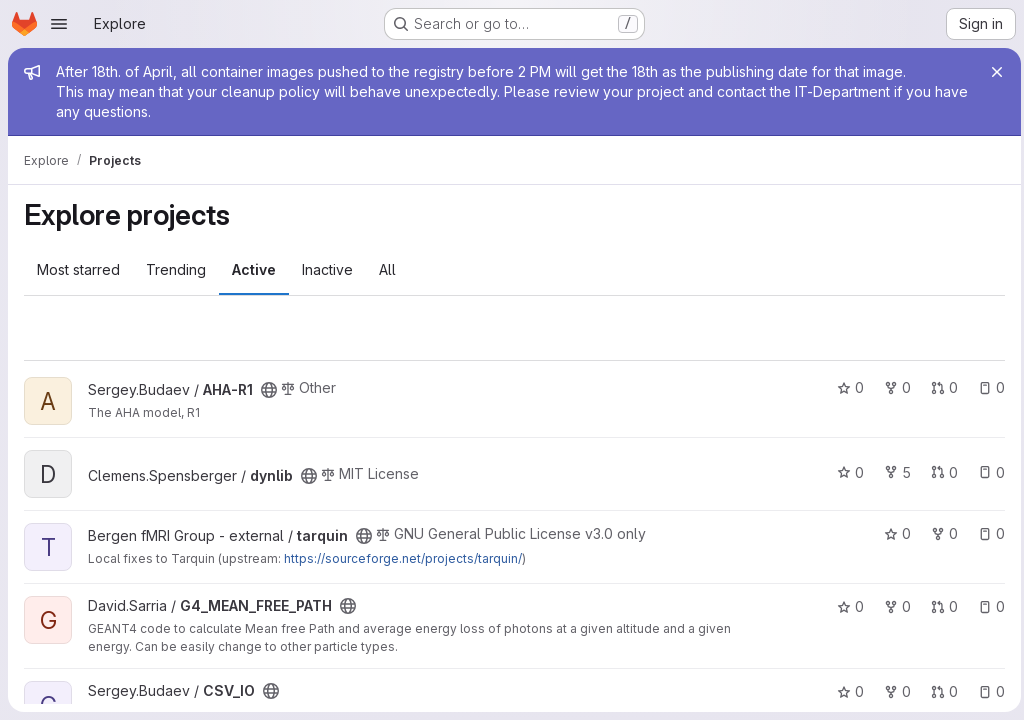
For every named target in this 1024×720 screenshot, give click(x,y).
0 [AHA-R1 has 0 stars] (845, 387)
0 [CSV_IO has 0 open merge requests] (939, 691)
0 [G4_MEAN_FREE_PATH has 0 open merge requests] (939, 606)
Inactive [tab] (327, 269)
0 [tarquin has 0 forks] (939, 533)
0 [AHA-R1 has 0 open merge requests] (939, 387)
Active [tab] (254, 269)
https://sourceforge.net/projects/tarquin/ (403, 558)
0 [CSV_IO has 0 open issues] (986, 691)
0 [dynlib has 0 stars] (845, 472)
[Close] (992, 72)
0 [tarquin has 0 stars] (892, 533)
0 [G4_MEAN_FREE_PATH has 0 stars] (845, 606)
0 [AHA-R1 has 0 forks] (892, 387)
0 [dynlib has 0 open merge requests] (939, 472)
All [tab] (387, 269)
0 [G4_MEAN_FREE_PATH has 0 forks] (892, 606)
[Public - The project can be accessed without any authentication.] (269, 390)
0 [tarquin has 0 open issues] (986, 533)
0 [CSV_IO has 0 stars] (845, 691)
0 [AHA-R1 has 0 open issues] (986, 387)
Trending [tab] (176, 269)
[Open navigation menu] (59, 24)
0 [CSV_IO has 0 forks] (892, 691)
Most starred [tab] (78, 269)
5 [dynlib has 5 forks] (892, 472)
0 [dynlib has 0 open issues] (986, 472)
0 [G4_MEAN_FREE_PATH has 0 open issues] (986, 606)
